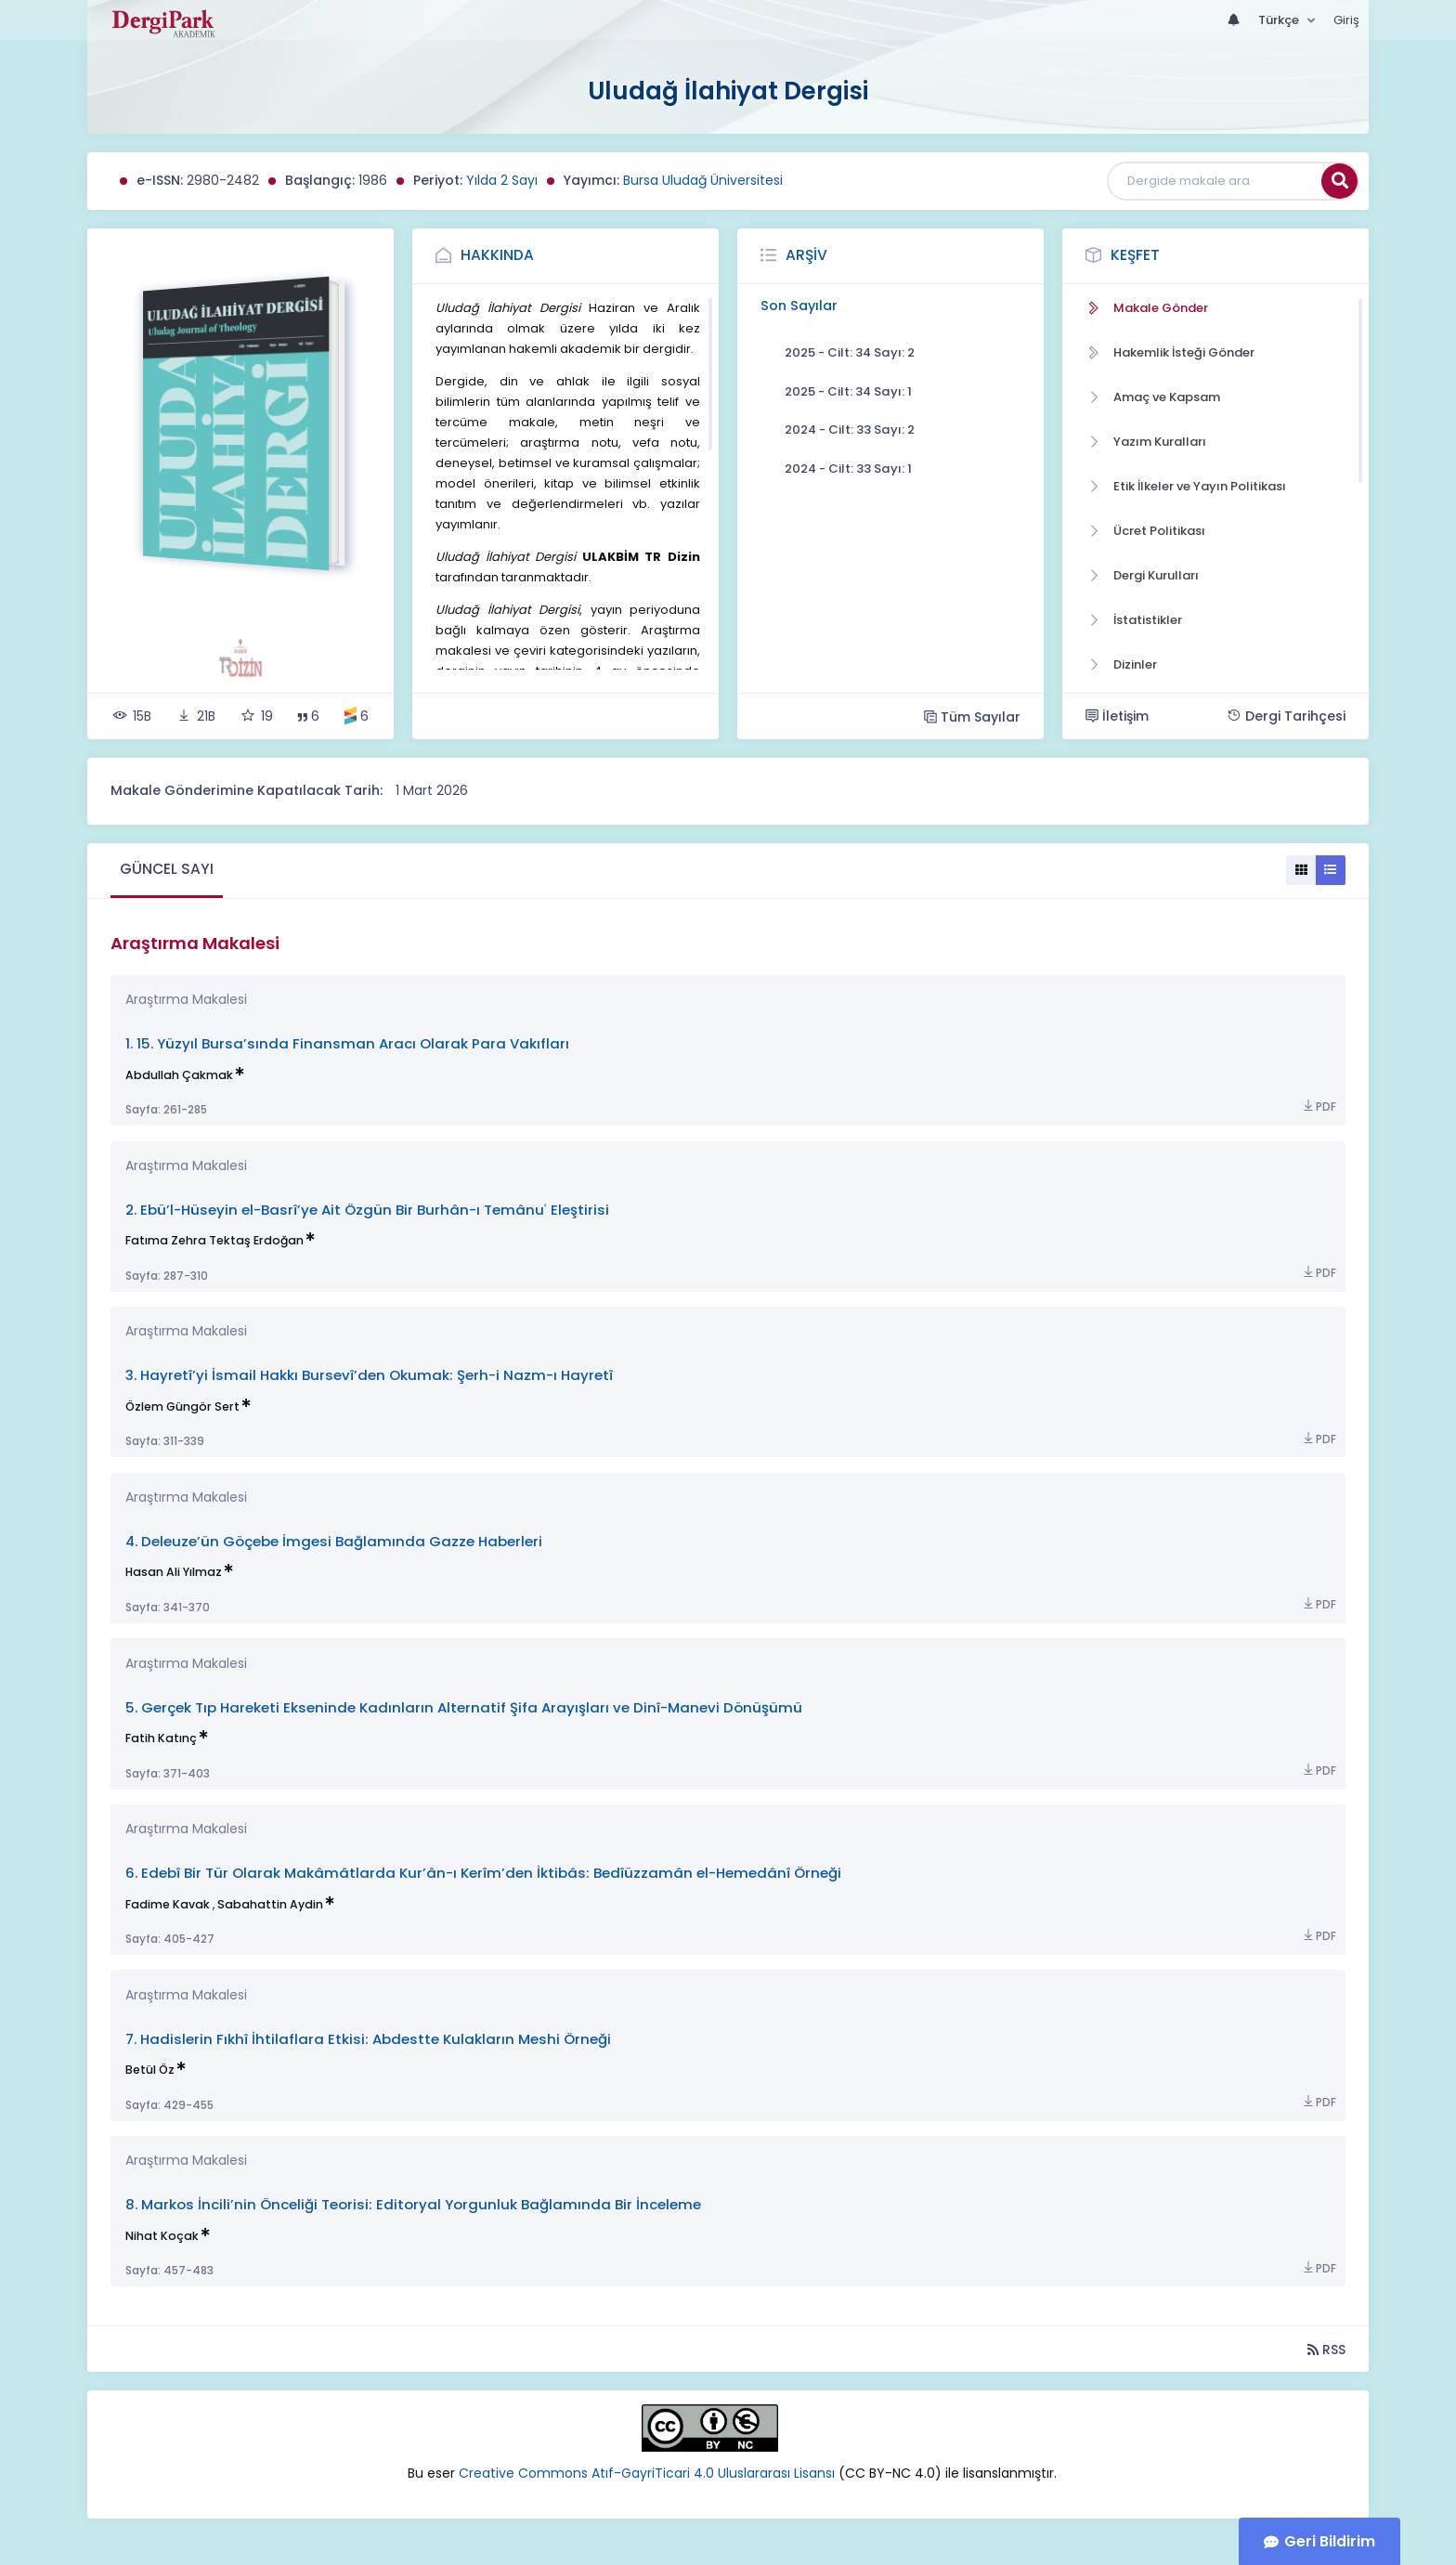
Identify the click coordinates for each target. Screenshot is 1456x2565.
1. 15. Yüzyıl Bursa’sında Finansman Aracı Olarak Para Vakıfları (347, 1043)
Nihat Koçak (162, 2236)
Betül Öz (150, 2069)
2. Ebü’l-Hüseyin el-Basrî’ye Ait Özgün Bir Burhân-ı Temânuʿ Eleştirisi (367, 1209)
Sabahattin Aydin (270, 1904)
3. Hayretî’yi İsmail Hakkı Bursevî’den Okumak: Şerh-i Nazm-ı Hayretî (369, 1375)
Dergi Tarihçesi (1286, 716)
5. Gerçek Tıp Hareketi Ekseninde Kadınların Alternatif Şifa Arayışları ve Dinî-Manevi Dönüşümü (463, 1707)
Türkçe (1280, 20)
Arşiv (806, 255)
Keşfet (1135, 255)
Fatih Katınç (161, 1738)
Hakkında (497, 255)
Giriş (1346, 20)
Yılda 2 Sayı (502, 180)
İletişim (1117, 716)
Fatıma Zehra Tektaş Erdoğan (214, 1240)
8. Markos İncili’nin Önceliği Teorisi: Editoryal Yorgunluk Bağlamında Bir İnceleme (413, 2204)
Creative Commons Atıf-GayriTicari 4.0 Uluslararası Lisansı (648, 2473)
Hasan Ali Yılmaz (173, 1572)
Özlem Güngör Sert (182, 1406)
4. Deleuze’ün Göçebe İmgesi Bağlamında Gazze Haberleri (333, 1541)
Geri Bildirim (1329, 2541)
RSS (1326, 2349)
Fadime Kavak (167, 1904)
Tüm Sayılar (972, 716)
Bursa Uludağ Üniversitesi (703, 180)
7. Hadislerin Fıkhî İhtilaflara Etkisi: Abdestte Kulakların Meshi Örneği (368, 2039)
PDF (1318, 1106)
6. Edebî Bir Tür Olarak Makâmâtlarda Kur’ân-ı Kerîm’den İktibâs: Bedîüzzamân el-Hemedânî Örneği (483, 1872)
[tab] (166, 870)
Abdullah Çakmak (179, 1075)
